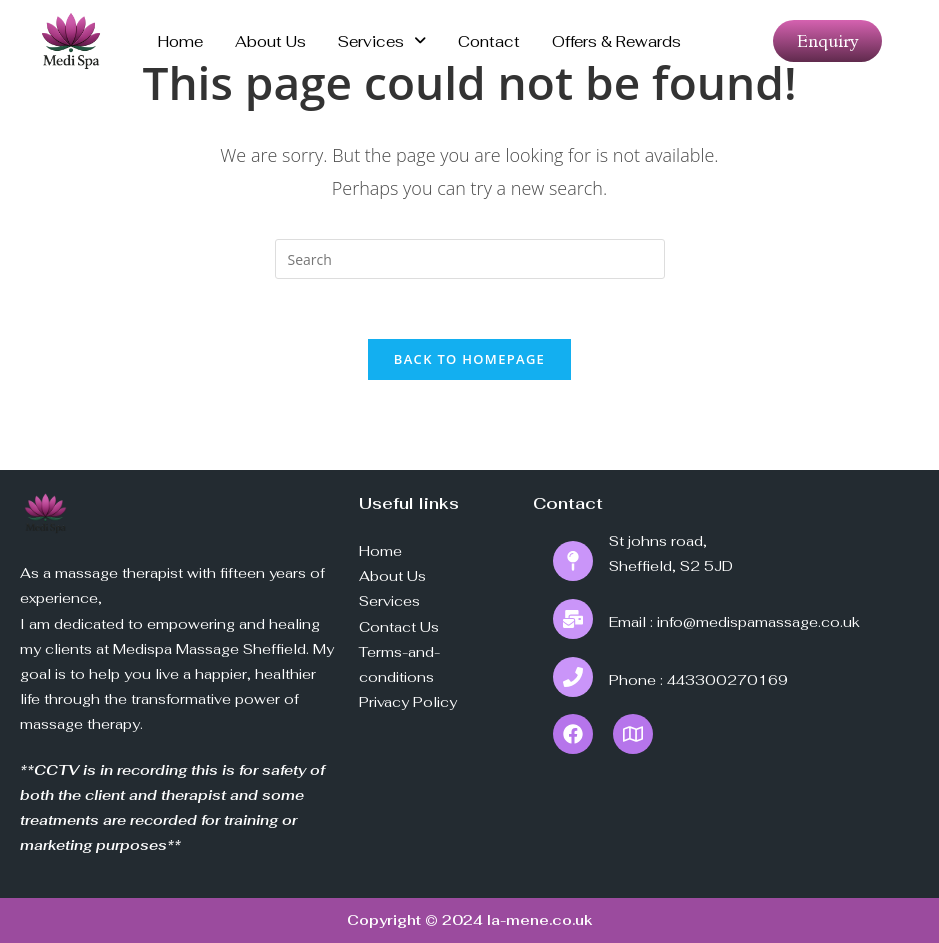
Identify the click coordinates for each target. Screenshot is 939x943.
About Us (392, 576)
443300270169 (727, 680)
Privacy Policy (408, 702)
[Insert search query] (470, 259)
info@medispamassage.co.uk (758, 622)
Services (382, 41)
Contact (489, 41)
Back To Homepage (469, 359)
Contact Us (399, 627)
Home (180, 41)
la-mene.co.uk (540, 920)
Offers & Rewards (616, 41)
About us (270, 41)
